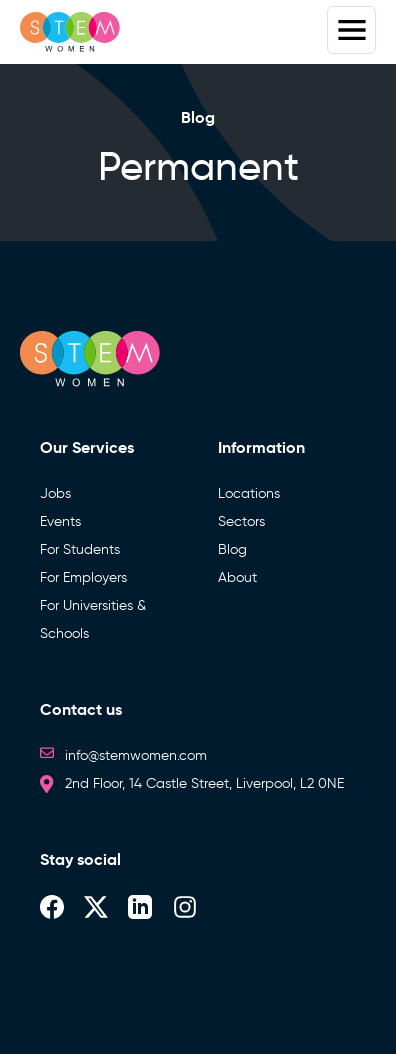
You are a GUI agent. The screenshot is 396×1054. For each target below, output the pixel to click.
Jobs (55, 493)
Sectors (241, 521)
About (237, 577)
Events (60, 521)
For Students (80, 549)
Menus (351, 30)
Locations (249, 493)
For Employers (83, 577)
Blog (232, 549)
